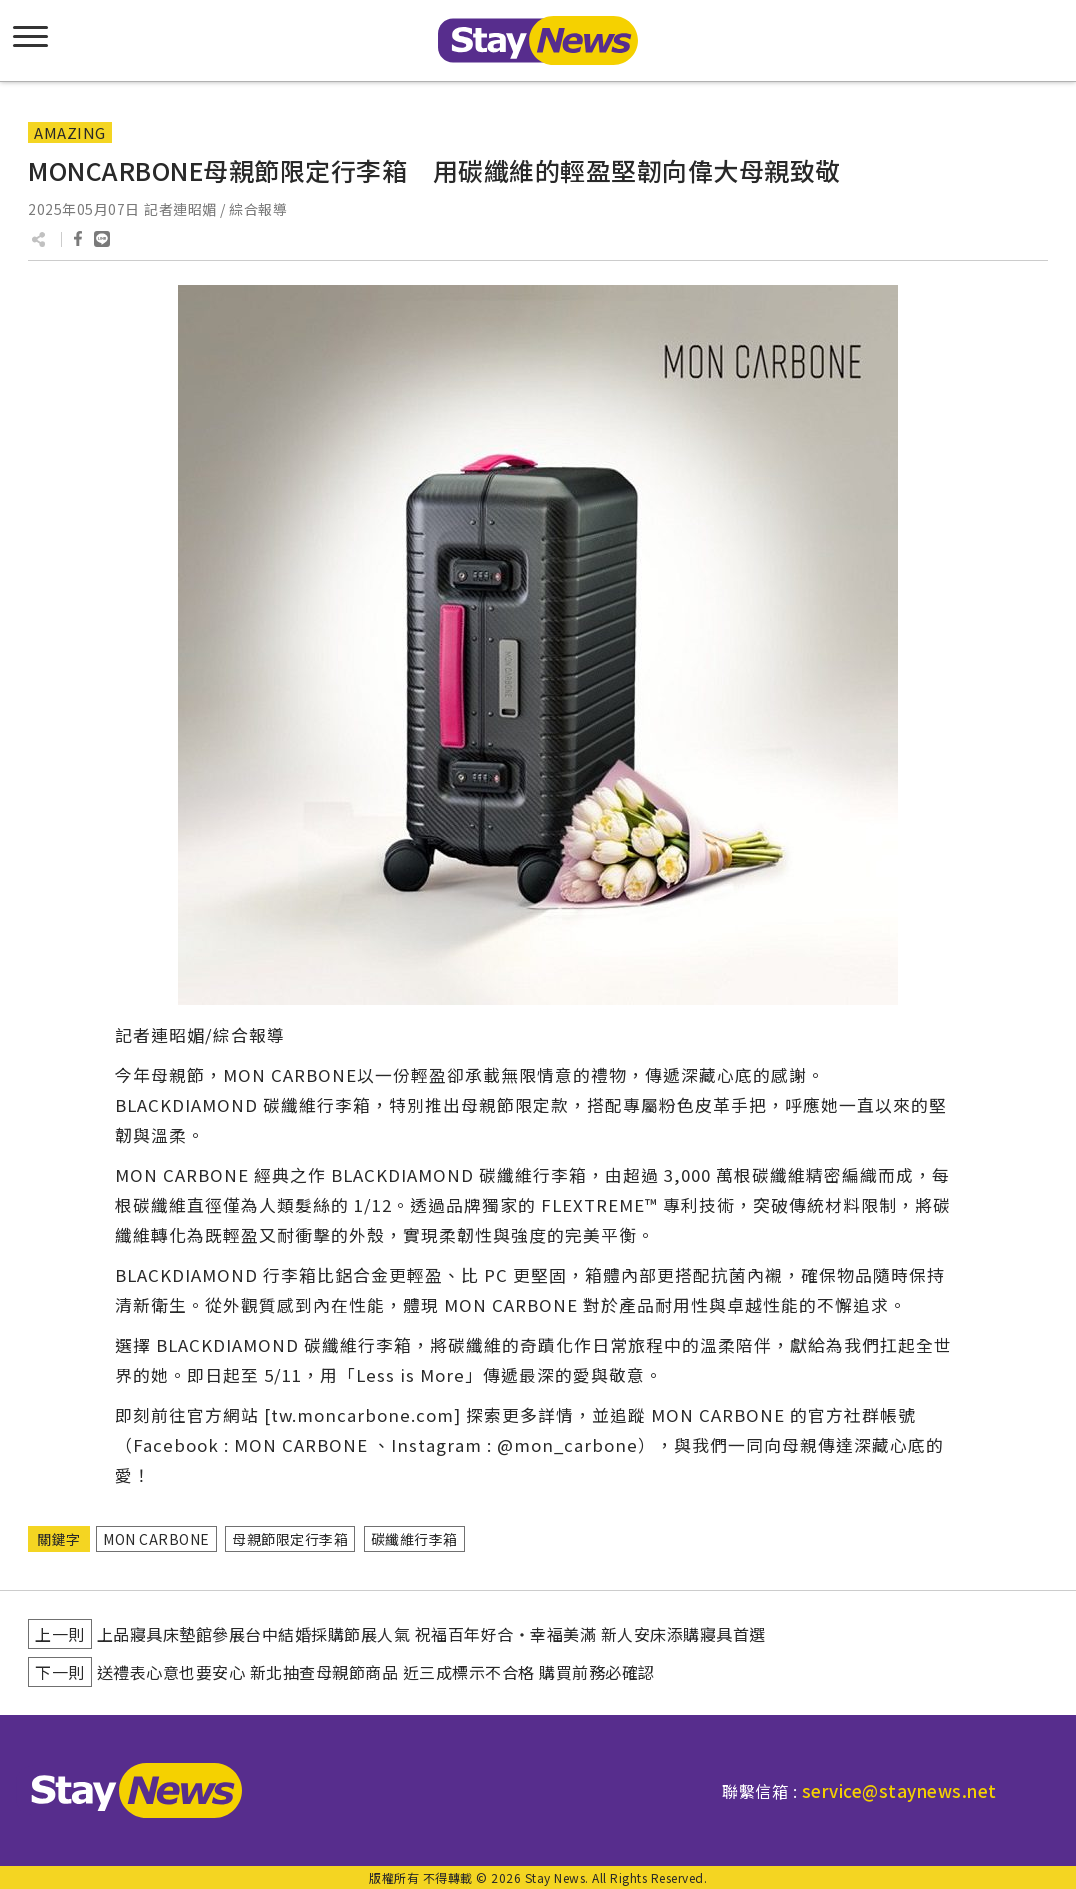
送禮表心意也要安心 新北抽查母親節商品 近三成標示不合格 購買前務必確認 (376, 1672)
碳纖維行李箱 (414, 1539)
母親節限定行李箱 (290, 1539)
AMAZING (70, 132)
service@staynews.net (899, 1790)
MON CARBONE (156, 1539)
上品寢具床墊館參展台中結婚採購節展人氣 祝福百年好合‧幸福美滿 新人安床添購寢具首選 (431, 1634)
